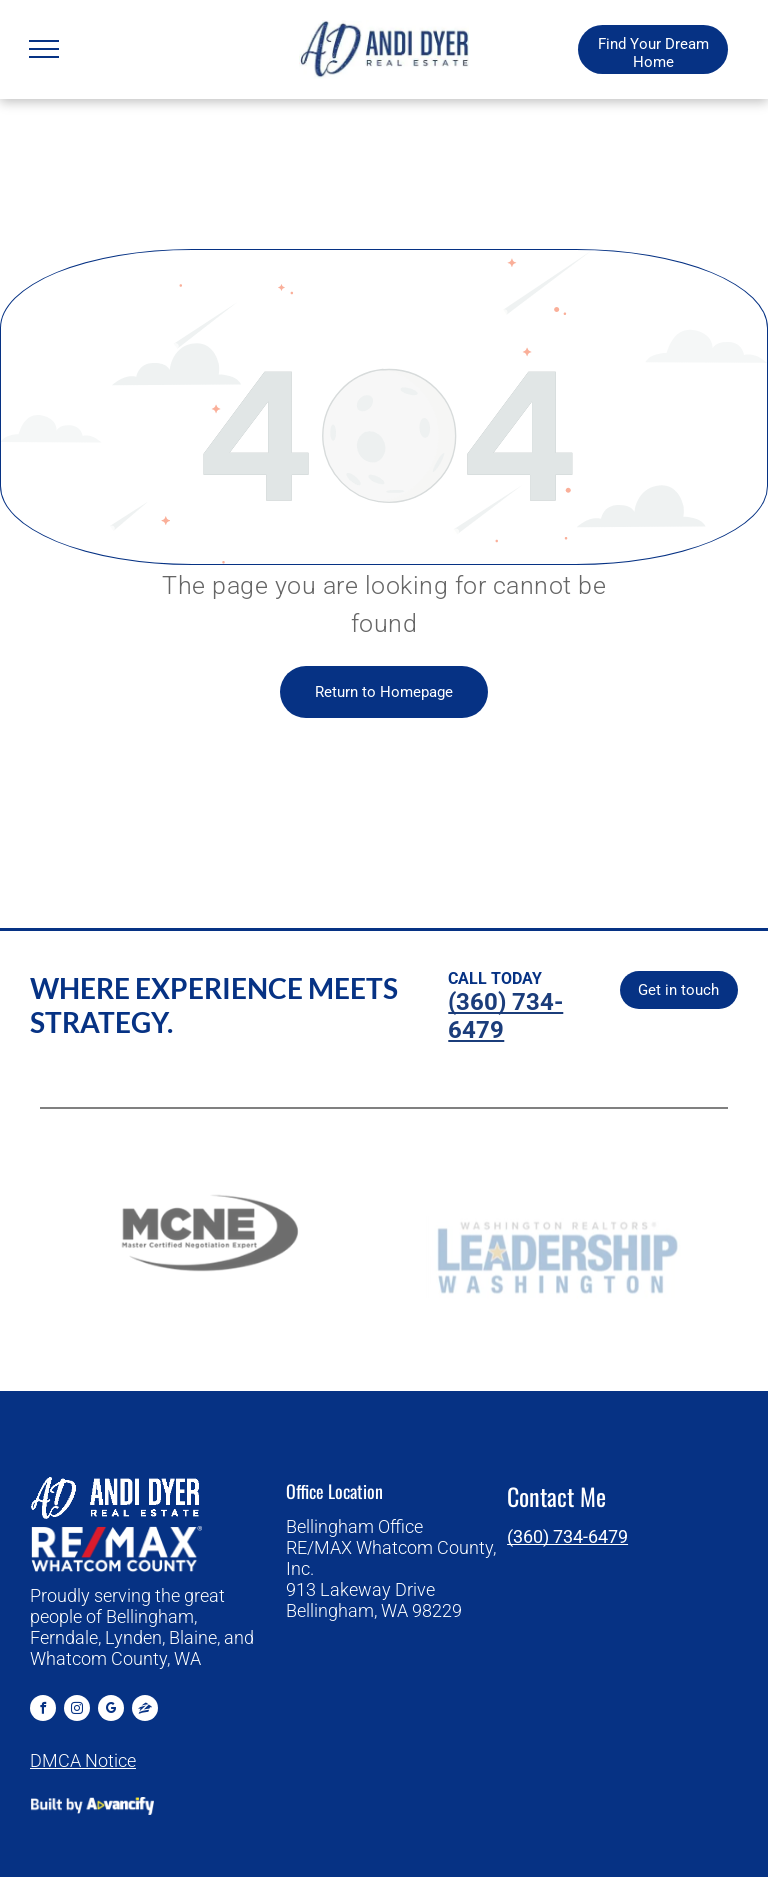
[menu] (44, 49)
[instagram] (77, 1710)
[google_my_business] (111, 1710)
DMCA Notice (83, 1760)
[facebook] (43, 1710)
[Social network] (145, 1710)
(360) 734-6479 (567, 1536)
